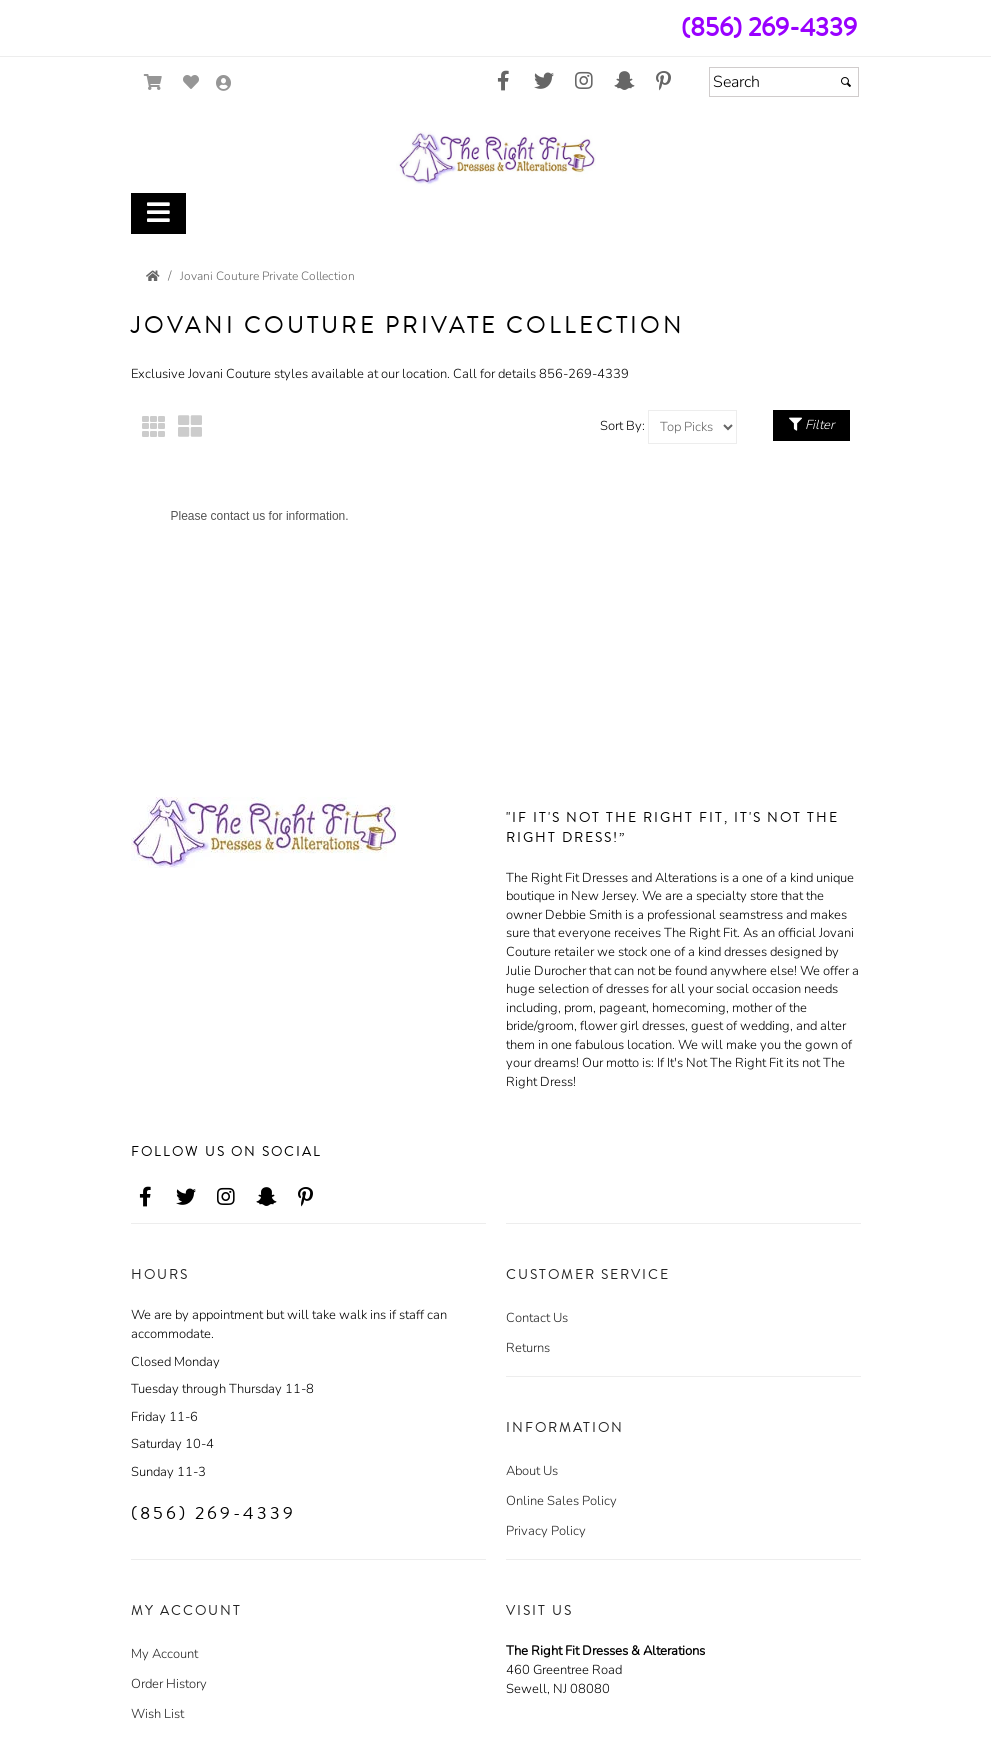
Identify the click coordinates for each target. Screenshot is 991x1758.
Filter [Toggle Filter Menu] (811, 425)
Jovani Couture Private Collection (267, 276)
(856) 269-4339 (769, 27)
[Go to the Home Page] (153, 276)
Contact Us (537, 1318)
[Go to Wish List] (191, 82)
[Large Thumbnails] (190, 427)
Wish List (157, 1714)
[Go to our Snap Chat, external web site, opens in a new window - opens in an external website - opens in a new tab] (624, 82)
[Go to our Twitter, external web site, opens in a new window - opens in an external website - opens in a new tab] (544, 82)
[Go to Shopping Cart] (153, 82)
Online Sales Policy (561, 1501)
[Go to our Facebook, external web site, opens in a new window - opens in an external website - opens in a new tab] (504, 82)
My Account (164, 1654)
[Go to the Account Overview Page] (224, 84)
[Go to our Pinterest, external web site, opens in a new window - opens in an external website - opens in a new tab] (664, 82)
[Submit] (846, 82)
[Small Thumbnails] (154, 427)
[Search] (784, 82)
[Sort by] (692, 427)
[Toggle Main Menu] (158, 213)
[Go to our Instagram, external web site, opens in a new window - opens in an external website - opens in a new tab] (584, 82)
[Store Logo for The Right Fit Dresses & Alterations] (496, 158)
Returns (528, 1348)
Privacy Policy (546, 1531)
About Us (532, 1471)
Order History (169, 1684)
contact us (238, 516)
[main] (496, 509)
